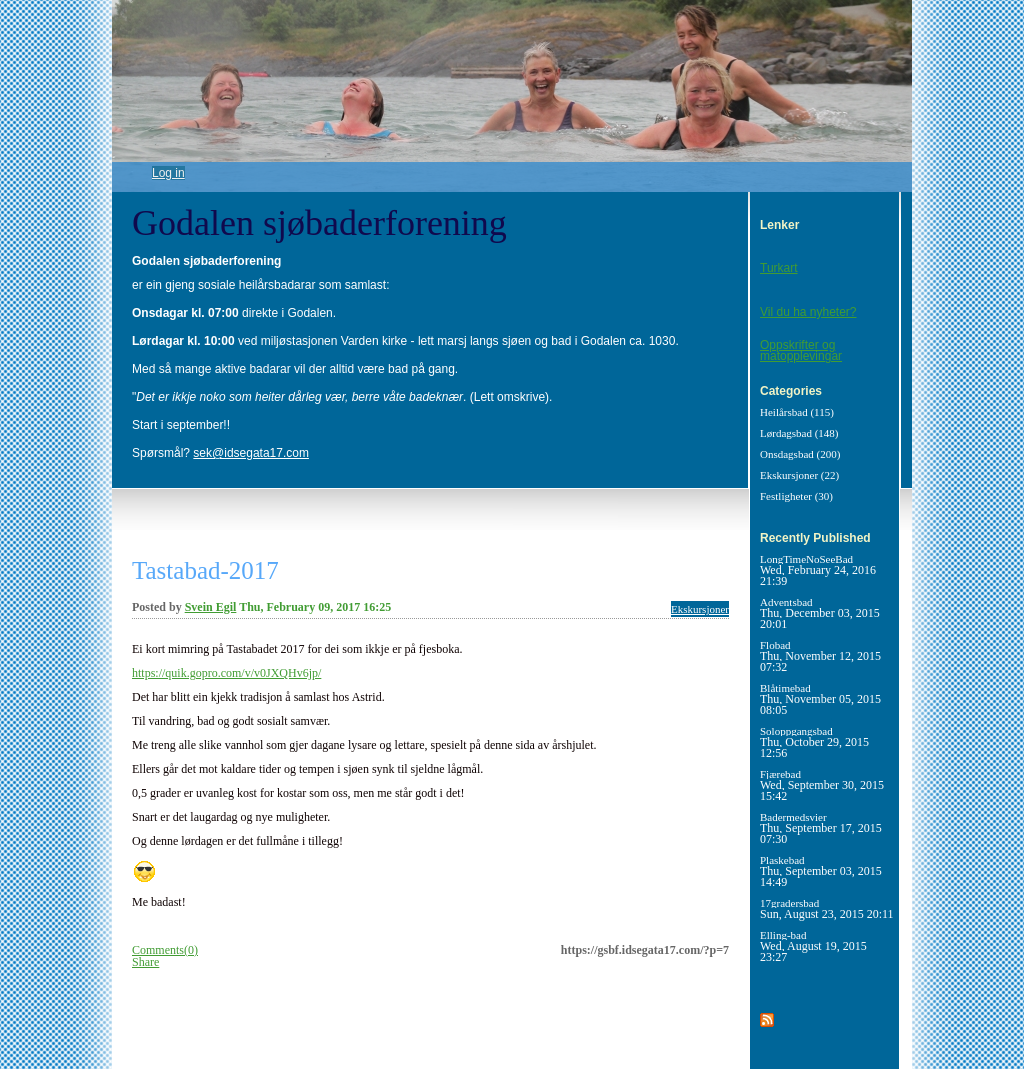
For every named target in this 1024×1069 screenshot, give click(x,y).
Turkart (779, 268)
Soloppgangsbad (814, 742)
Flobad (820, 656)
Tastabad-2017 (205, 570)
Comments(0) (165, 950)
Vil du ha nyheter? (808, 312)
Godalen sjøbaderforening (319, 223)
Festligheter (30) (796, 496)
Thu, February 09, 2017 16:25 (315, 607)
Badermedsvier (821, 828)
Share (145, 962)
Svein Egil (211, 607)
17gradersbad (827, 908)
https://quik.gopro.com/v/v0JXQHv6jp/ (226, 673)
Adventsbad (820, 613)
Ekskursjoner (700, 609)
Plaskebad (821, 871)
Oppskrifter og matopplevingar (801, 350)
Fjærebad (822, 785)
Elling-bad (813, 946)
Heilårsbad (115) (797, 412)
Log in (168, 173)
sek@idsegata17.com (251, 453)
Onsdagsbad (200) (800, 454)
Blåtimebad (820, 699)
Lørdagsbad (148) (799, 433)
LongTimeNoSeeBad (818, 570)
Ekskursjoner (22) (799, 475)
